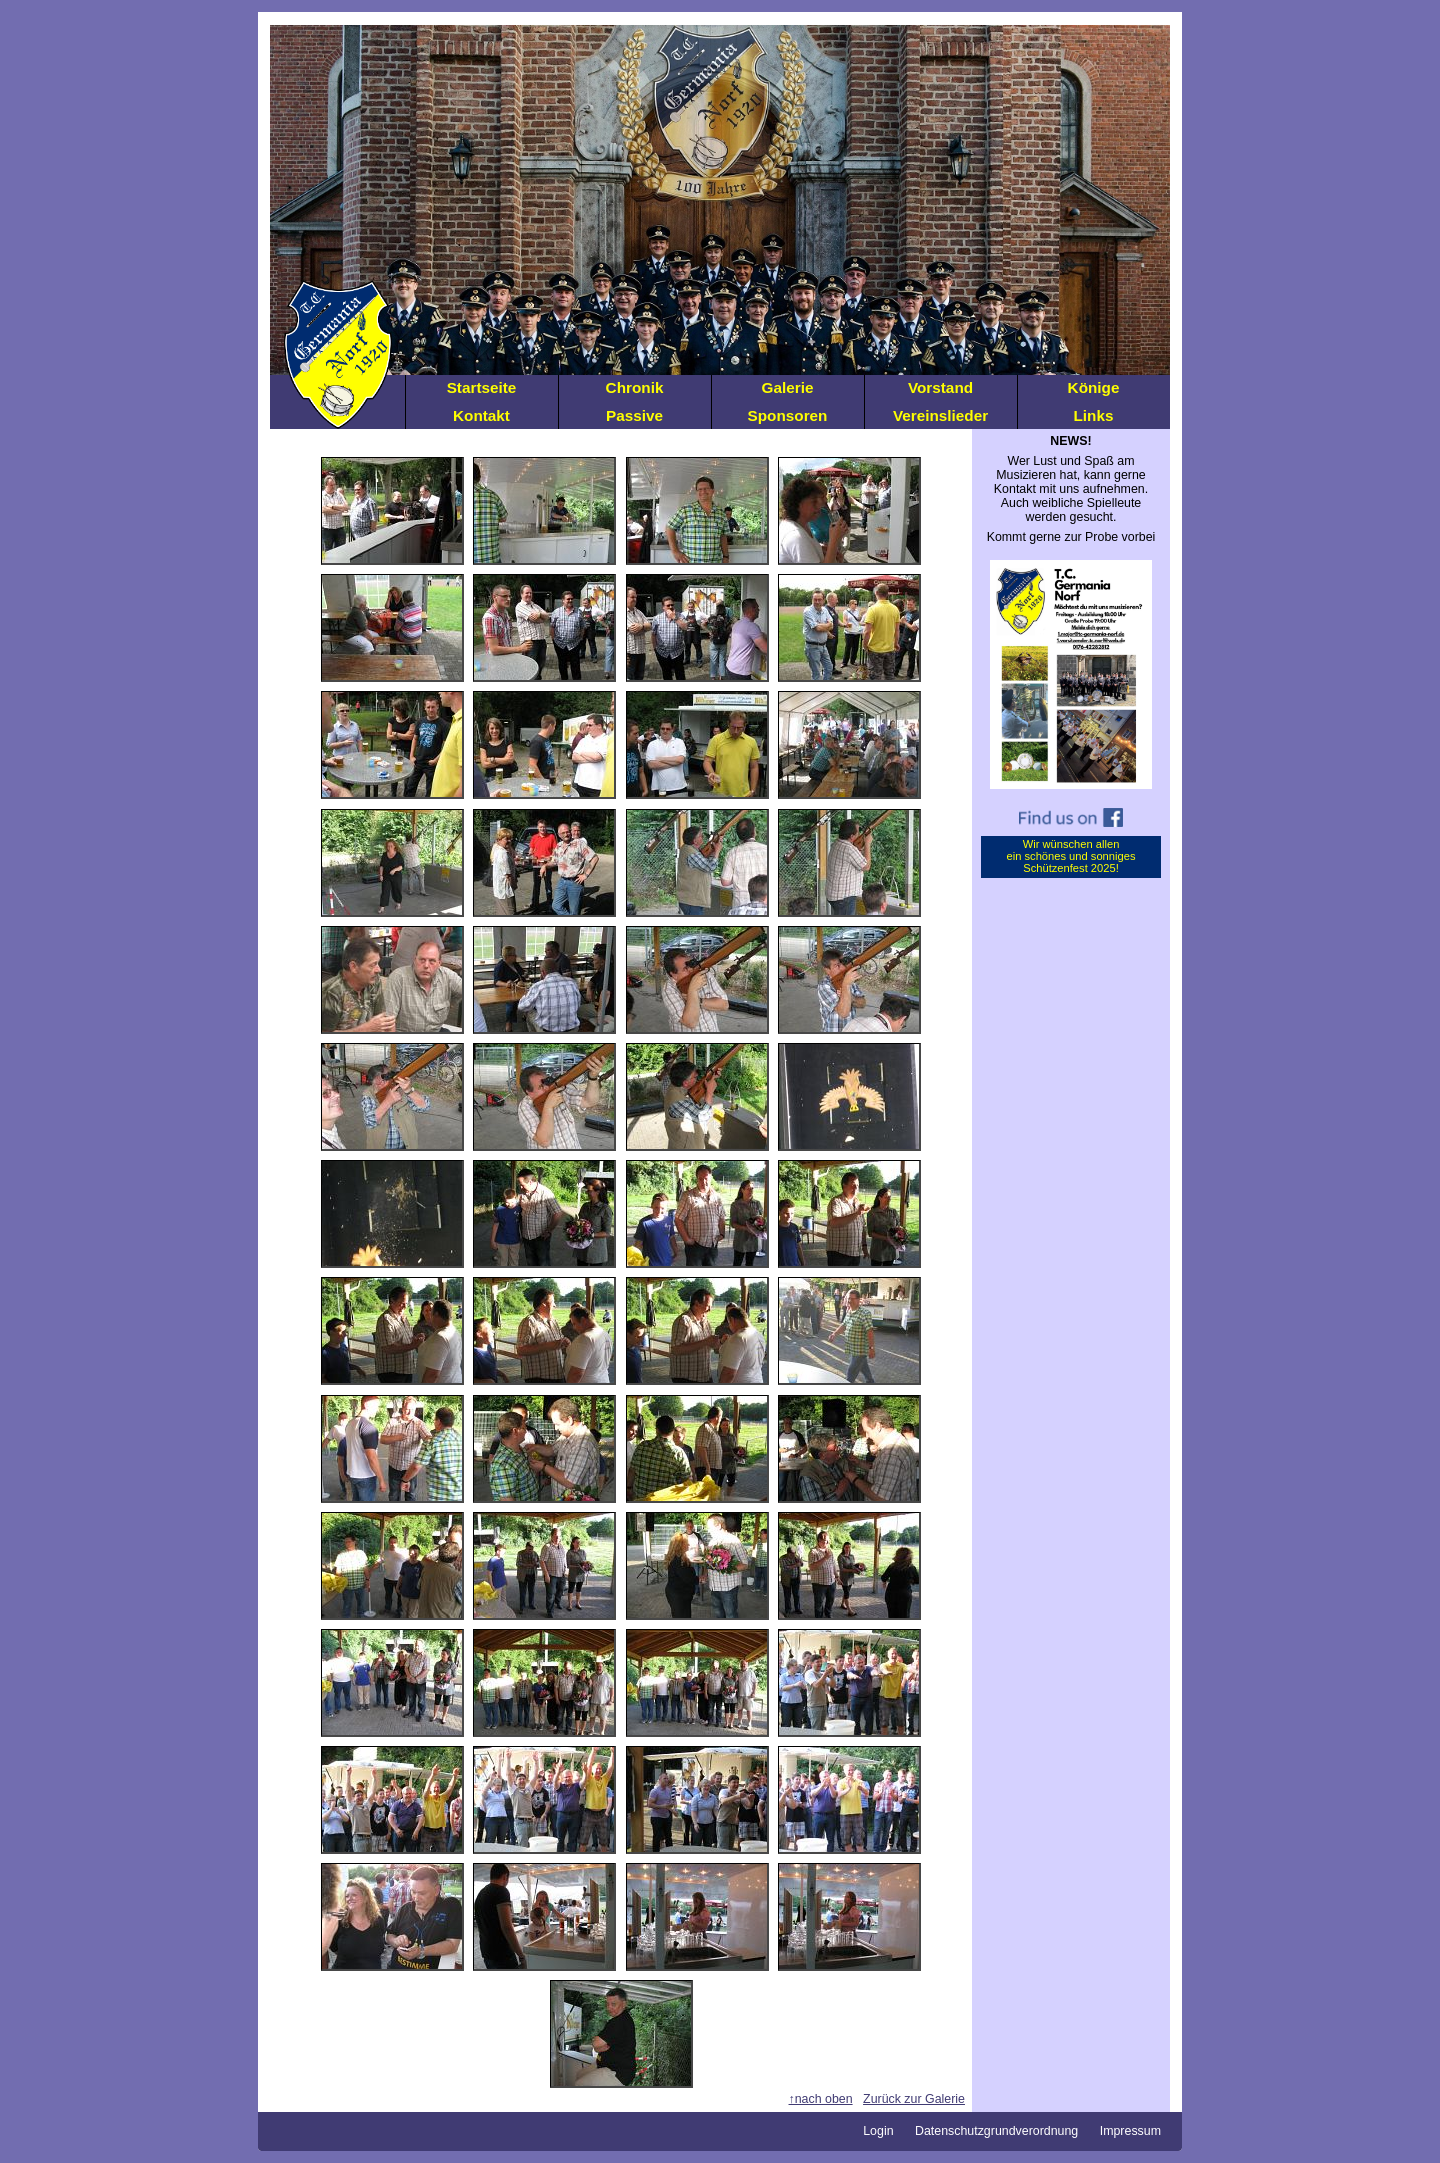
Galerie (788, 387)
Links (1094, 415)
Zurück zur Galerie (914, 2099)
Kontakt (481, 415)
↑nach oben (821, 2099)
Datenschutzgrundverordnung (996, 2131)
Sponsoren (788, 415)
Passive (634, 415)
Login (878, 2131)
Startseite (482, 387)
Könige (1094, 387)
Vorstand (940, 387)
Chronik (635, 387)
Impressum (1130, 2131)
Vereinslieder (940, 415)
